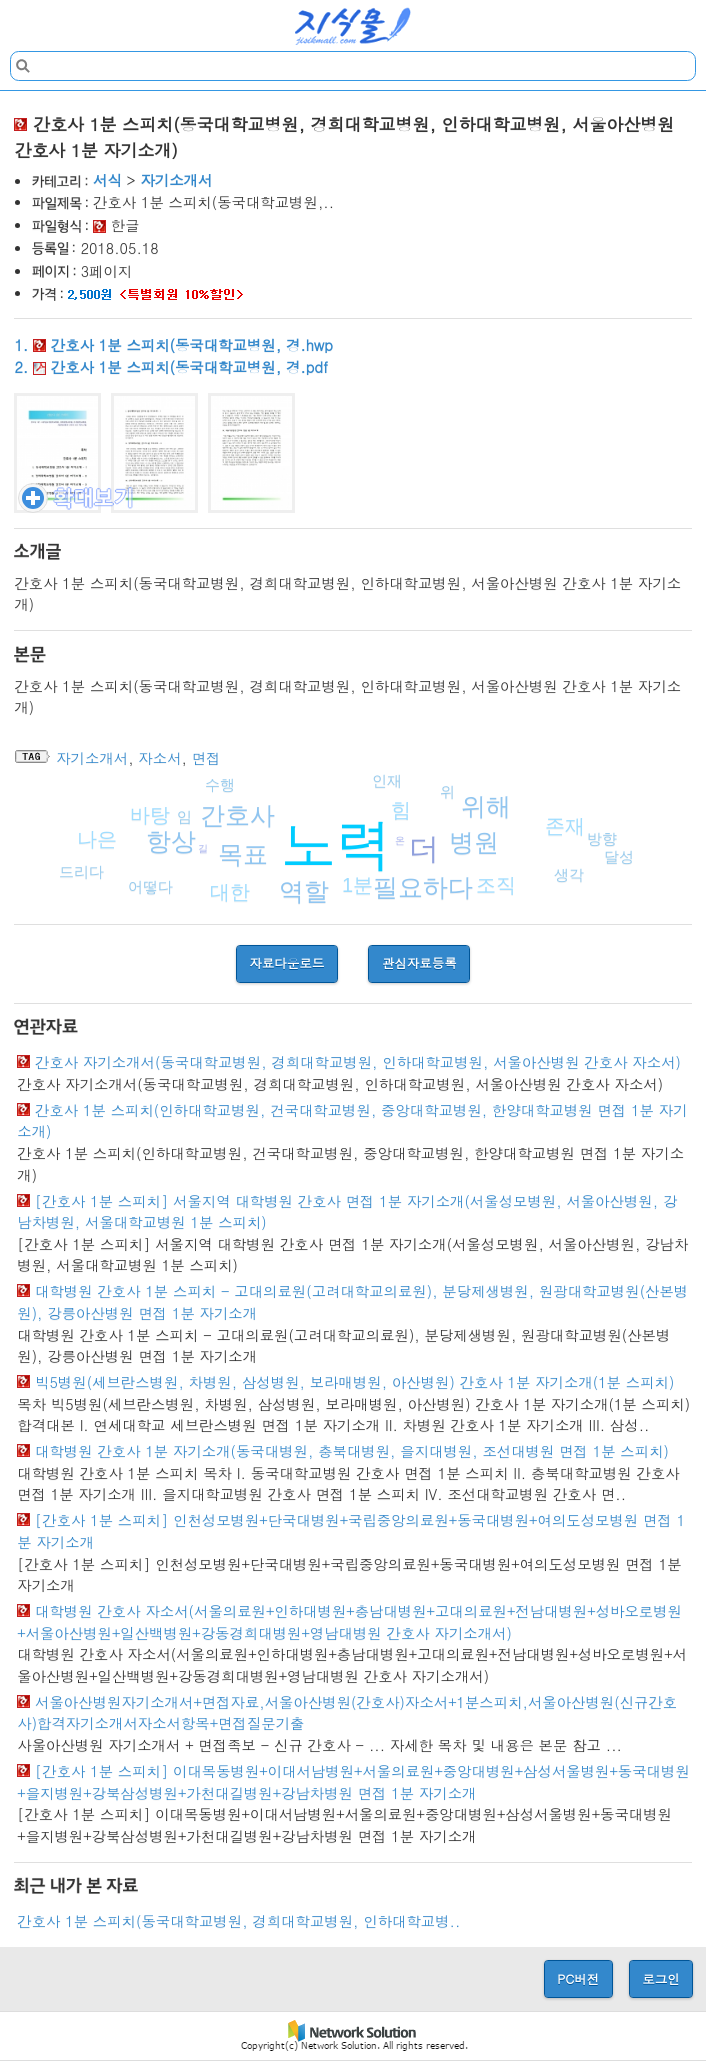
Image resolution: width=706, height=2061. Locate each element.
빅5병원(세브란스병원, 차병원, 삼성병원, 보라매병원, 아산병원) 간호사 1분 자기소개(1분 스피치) (354, 1382)
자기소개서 (176, 180)
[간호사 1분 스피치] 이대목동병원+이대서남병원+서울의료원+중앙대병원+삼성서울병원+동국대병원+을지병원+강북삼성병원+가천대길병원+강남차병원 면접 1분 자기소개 (353, 1782)
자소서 (159, 758)
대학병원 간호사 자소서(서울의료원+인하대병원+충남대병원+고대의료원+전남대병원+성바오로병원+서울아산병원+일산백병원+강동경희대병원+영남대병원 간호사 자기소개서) (349, 1622)
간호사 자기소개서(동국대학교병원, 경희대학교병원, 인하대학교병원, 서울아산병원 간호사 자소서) (358, 1062)
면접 (206, 758)
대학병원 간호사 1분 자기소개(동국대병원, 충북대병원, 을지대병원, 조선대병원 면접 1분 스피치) (352, 1451)
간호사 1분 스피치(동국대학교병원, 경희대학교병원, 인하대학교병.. (238, 1921)
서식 (107, 180)
